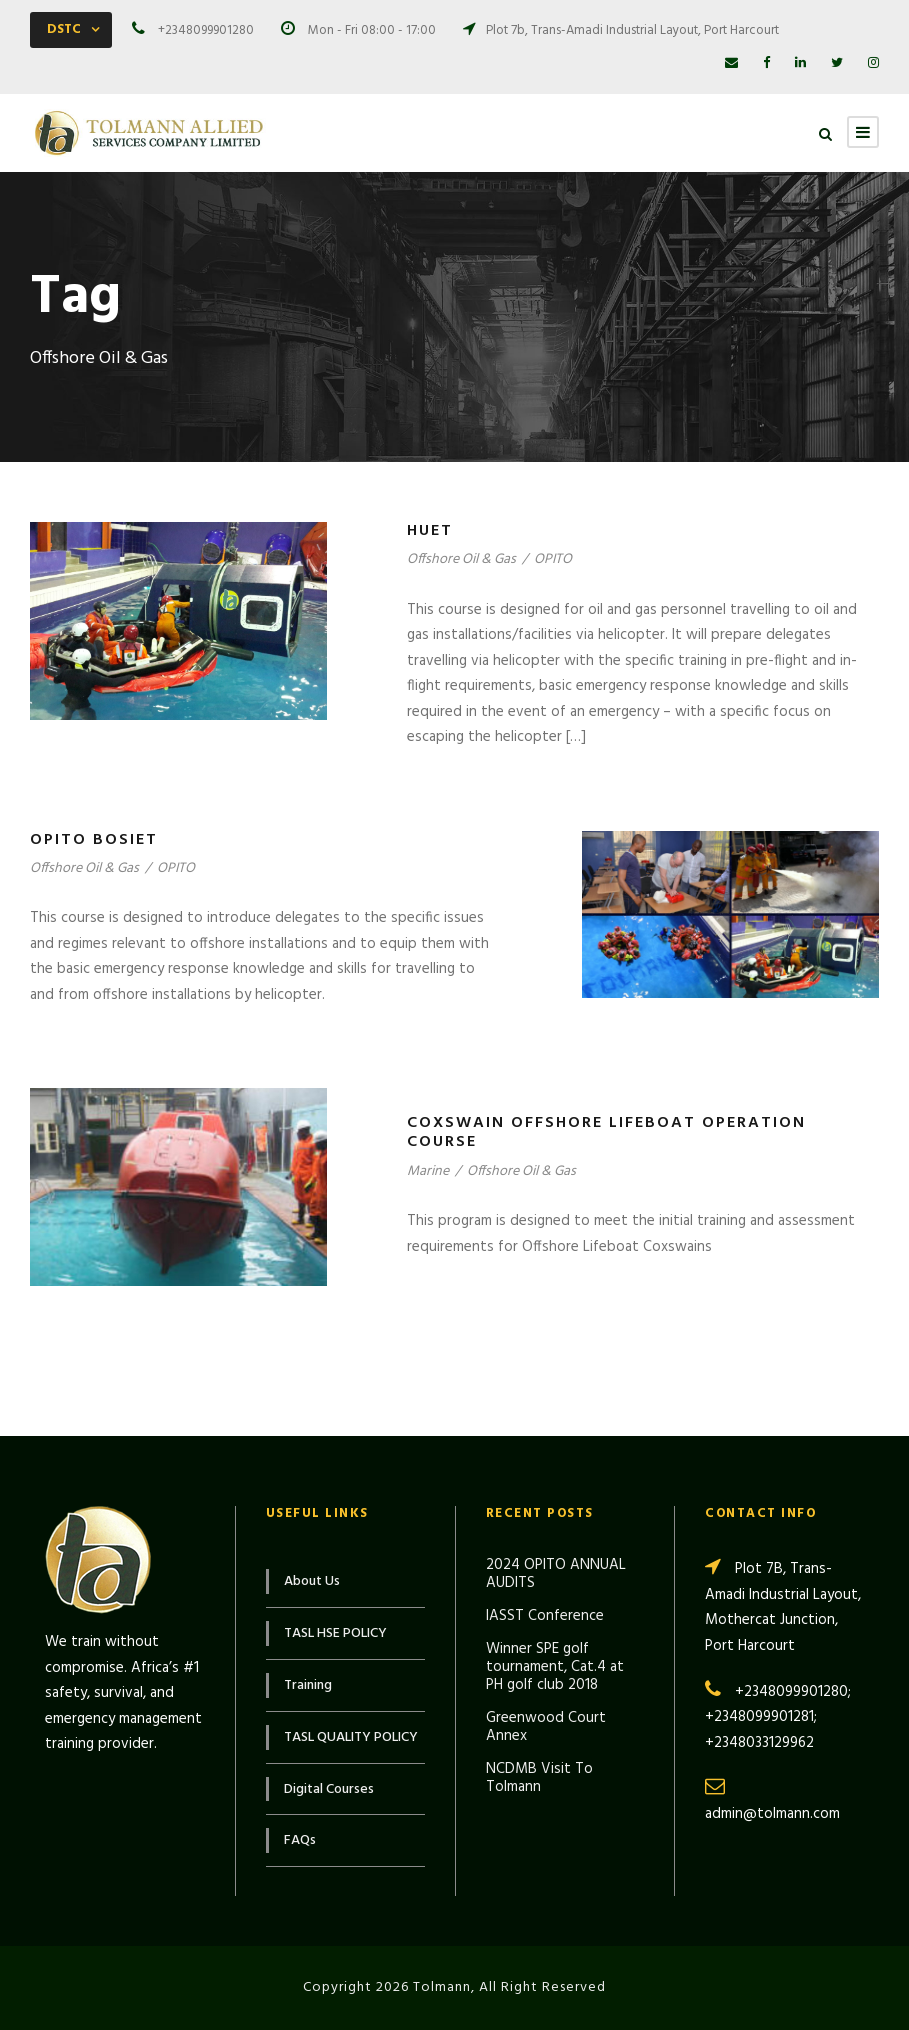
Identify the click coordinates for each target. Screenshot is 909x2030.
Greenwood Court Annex (546, 1727)
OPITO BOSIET (94, 840)
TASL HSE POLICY (335, 1633)
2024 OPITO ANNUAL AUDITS (556, 1574)
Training (308, 1685)
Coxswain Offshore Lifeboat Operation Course (606, 1132)
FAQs (300, 1840)
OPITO (553, 559)
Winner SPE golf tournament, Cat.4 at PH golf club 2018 (555, 1667)
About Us (312, 1581)
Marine (428, 1171)
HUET (430, 531)
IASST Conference (545, 1616)
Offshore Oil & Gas (461, 559)
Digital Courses (329, 1789)
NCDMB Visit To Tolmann (539, 1778)
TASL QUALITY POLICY (351, 1737)
